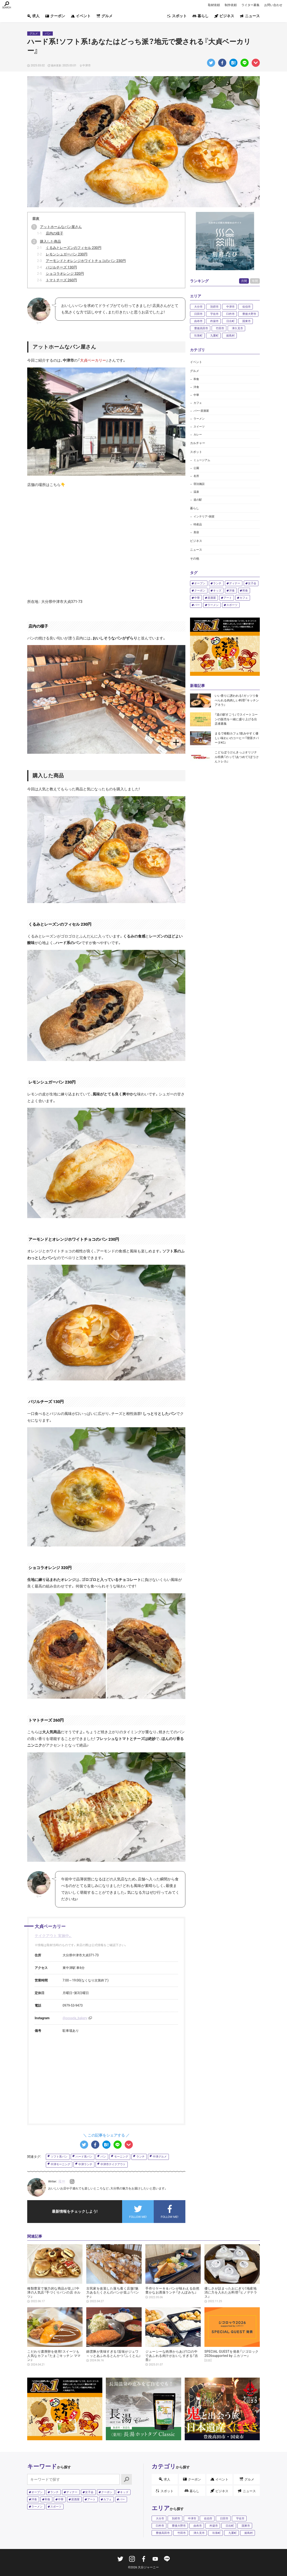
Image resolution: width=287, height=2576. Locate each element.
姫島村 (230, 335)
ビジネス (224, 16)
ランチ (140, 2156)
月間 (244, 281)
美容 (196, 532)
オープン (199, 583)
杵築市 (214, 321)
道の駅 (198, 499)
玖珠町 (198, 335)
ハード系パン (84, 2156)
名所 (196, 476)
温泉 (196, 491)
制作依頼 (231, 5)
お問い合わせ (273, 5)
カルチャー (197, 443)
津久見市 (237, 328)
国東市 (246, 321)
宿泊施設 (199, 484)
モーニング (121, 2156)
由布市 (198, 321)
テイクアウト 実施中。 (53, 1936)
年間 (255, 281)
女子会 (252, 583)
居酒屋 (211, 597)
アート (228, 597)
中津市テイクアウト (113, 2164)
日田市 (198, 314)
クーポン (55, 16)
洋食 (196, 387)
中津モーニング (60, 2164)
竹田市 (220, 328)
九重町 (214, 335)
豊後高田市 (201, 328)
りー (61, 2181)
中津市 (230, 306)
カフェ (198, 402)
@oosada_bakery (75, 2018)
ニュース (250, 16)
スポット (177, 16)
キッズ (217, 590)
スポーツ (231, 605)
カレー (198, 434)
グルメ (105, 16)
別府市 (214, 306)
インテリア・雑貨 (204, 516)
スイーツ (199, 426)
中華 (196, 395)
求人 (33, 16)
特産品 (198, 524)
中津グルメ (160, 2156)
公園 (196, 468)
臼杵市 (230, 314)
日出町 (230, 321)
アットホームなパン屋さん (61, 227)
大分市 (198, 306)
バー (197, 605)
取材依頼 (214, 5)
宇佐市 (214, 314)
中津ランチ (85, 2164)
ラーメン (199, 418)
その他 (194, 558)
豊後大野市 (249, 314)
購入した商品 (50, 241)
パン (47, 33)
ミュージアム (202, 460)
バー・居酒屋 (201, 410)
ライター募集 (250, 5)
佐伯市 (246, 306)
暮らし (201, 16)
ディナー (234, 583)
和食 (196, 379)
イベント (81, 16)
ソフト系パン (59, 2156)
